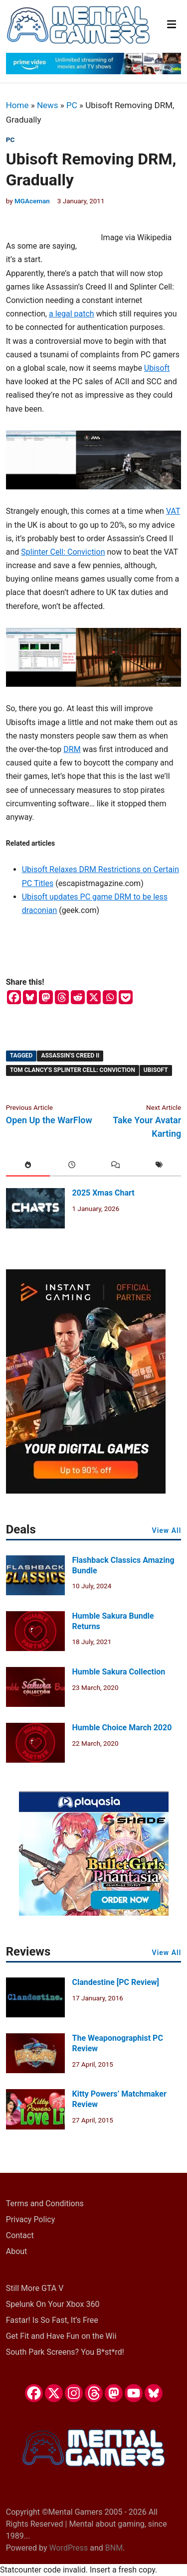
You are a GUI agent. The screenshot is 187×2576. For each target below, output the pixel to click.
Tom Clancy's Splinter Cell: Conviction (72, 1069)
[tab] (28, 1166)
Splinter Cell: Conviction (63, 552)
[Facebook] (14, 997)
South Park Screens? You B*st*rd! (65, 2352)
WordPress (68, 2548)
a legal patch (71, 313)
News (47, 105)
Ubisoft (157, 368)
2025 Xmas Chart (103, 1193)
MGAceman (32, 201)
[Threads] (62, 997)
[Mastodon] (46, 997)
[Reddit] (78, 997)
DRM (71, 749)
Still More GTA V (35, 2288)
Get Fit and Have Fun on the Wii (61, 2336)
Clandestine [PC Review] (115, 1982)
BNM (114, 2548)
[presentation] (28, 1166)
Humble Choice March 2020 (122, 1727)
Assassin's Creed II (70, 1055)
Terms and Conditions (45, 2203)
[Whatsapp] (110, 997)
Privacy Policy (30, 2219)
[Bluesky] (30, 997)
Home (17, 105)
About (16, 2251)
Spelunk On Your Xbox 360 (53, 2304)
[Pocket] (126, 997)
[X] (94, 997)
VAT (173, 511)
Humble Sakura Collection (119, 1671)
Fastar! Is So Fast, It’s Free (52, 2320)
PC (71, 105)
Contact (20, 2235)
